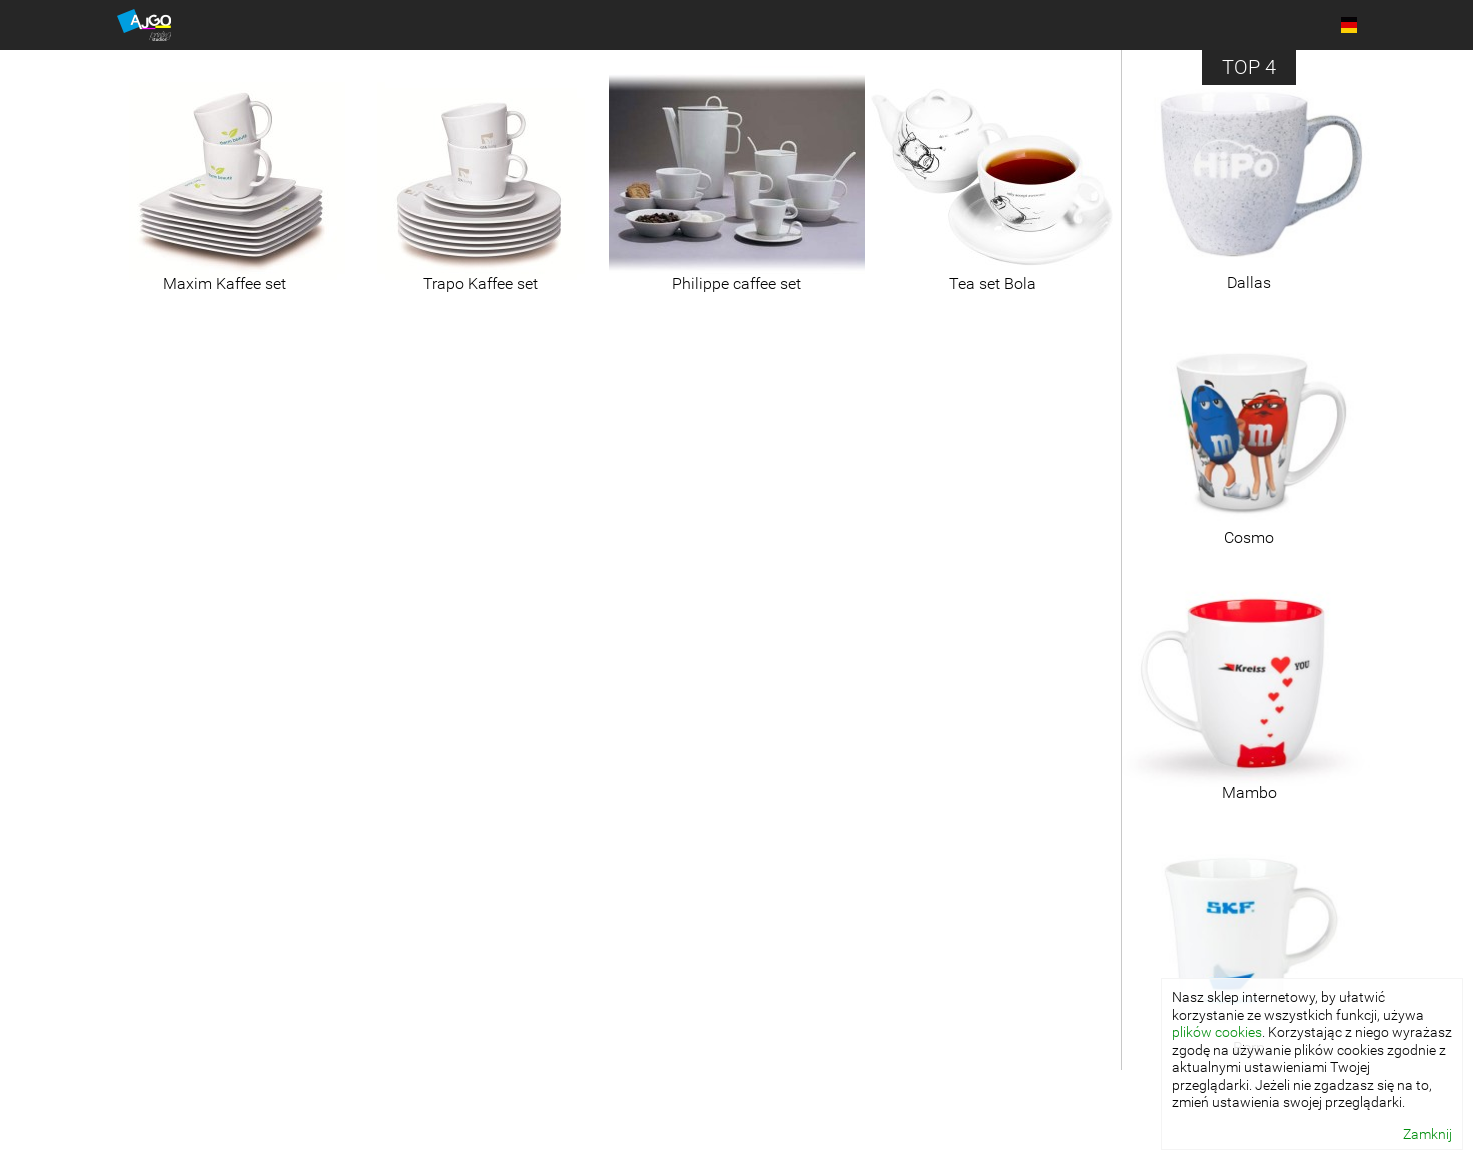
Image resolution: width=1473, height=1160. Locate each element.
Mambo (1249, 792)
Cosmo (1249, 537)
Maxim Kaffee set (224, 283)
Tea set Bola (992, 283)
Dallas (1249, 282)
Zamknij (1427, 1134)
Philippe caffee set (736, 283)
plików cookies (1217, 1032)
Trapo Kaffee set (480, 283)
